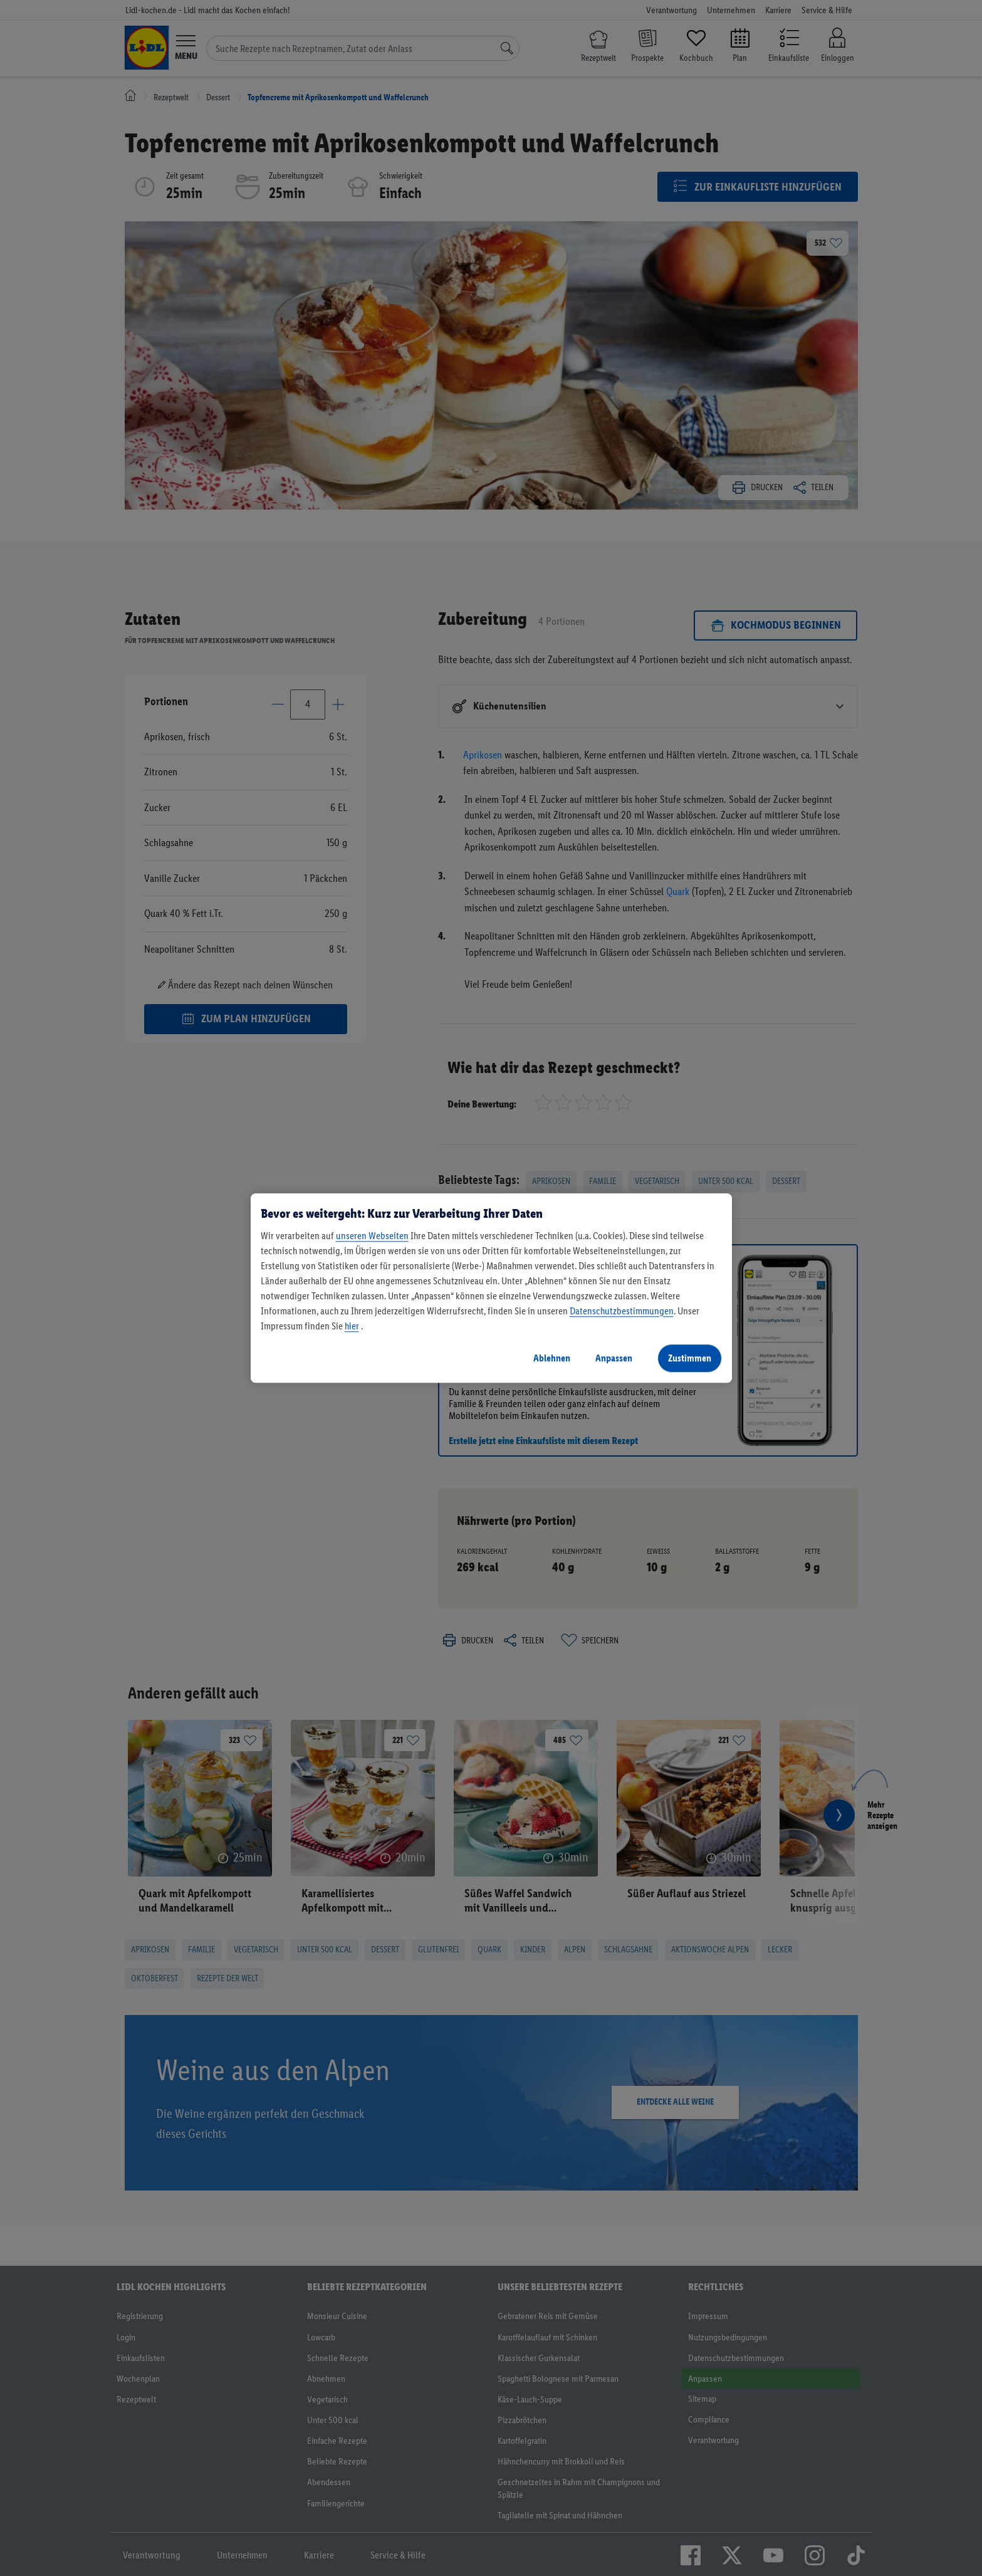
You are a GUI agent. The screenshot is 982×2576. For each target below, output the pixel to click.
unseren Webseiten (372, 1236)
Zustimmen (689, 1358)
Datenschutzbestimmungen (622, 1311)
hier (352, 1326)
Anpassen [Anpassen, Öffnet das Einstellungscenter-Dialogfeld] (613, 1358)
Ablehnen (551, 1358)
